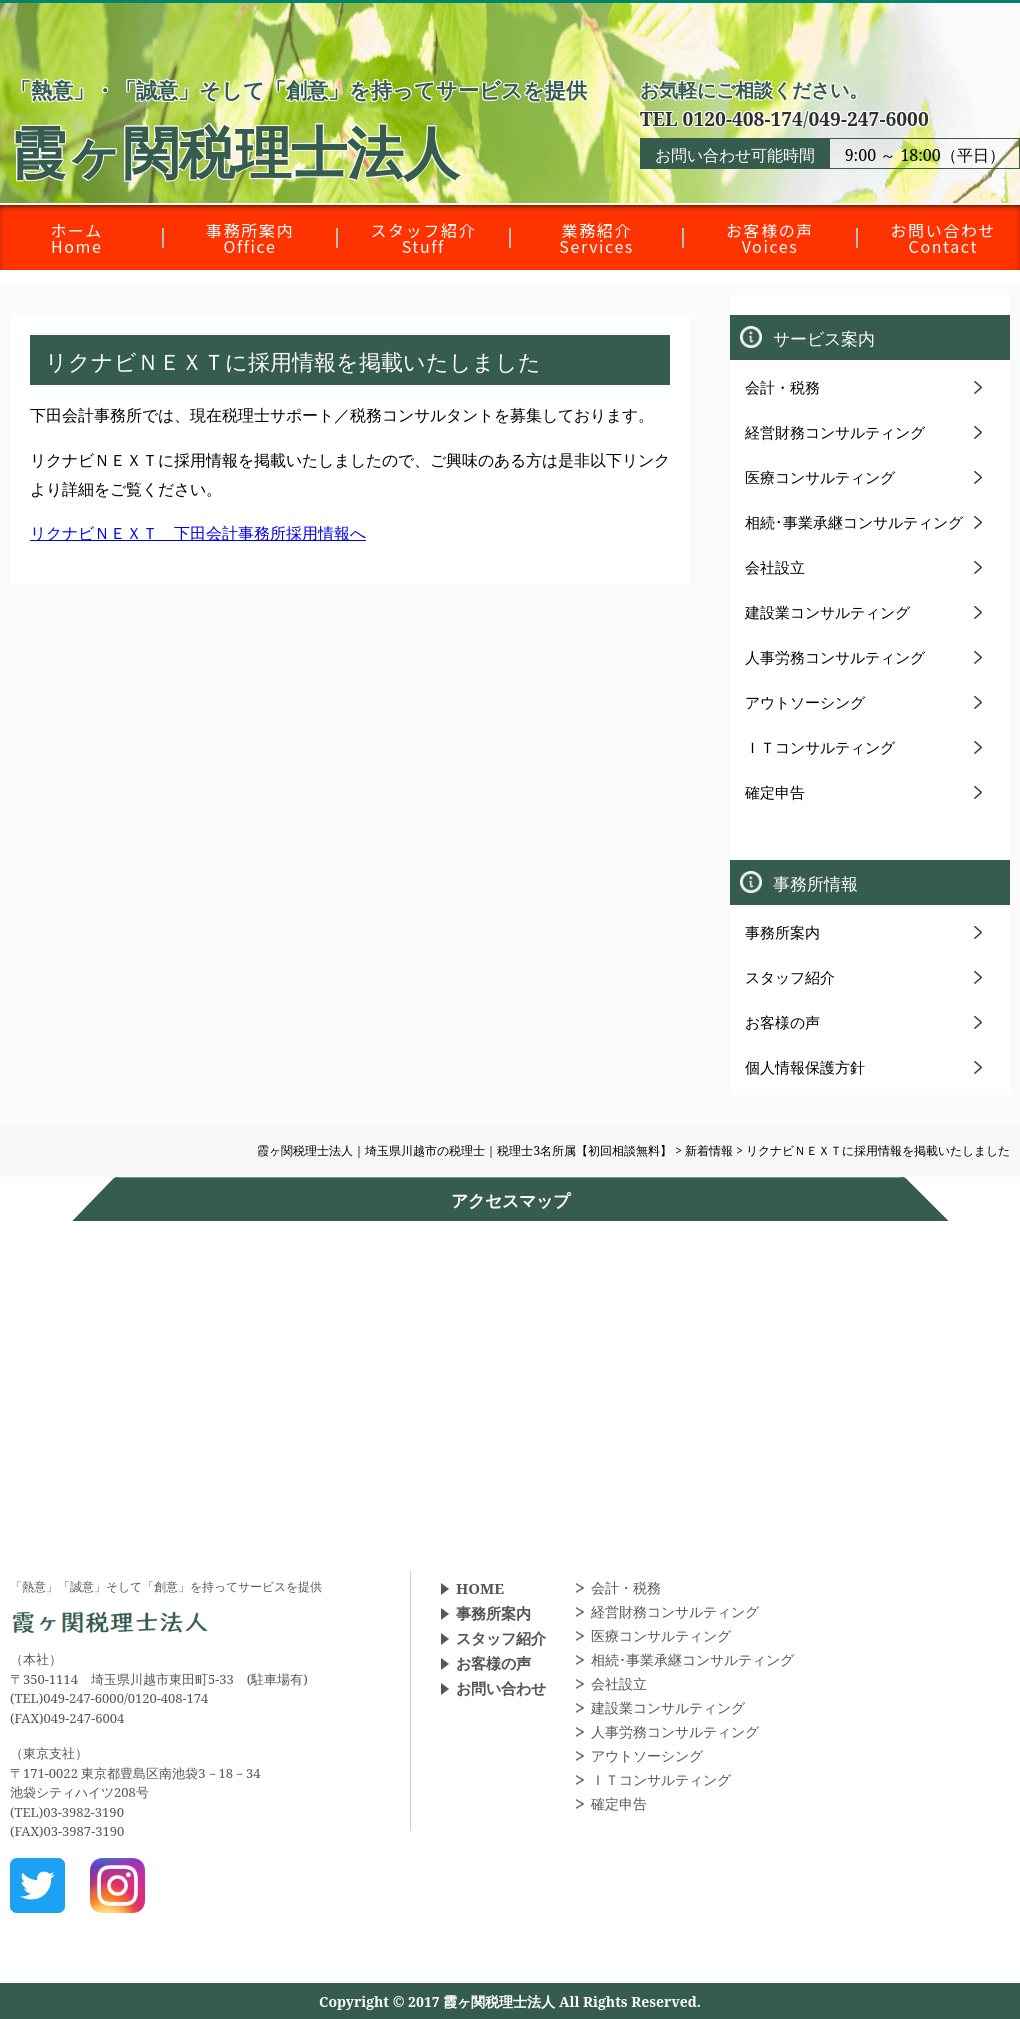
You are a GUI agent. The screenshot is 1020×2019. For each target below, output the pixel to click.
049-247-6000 (868, 118)
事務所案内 (782, 932)
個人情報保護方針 (805, 1067)
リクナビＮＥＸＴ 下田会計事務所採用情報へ (198, 533)
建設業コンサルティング (827, 612)
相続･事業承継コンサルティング (854, 522)
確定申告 (775, 792)
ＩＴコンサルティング (820, 747)
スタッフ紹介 (790, 977)
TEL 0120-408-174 (721, 118)
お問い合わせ (501, 1688)
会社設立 (775, 567)
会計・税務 (782, 387)
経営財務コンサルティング (835, 432)
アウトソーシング (805, 702)
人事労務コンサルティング (835, 657)
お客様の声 (782, 1022)
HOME (480, 1588)
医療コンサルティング (820, 477)
